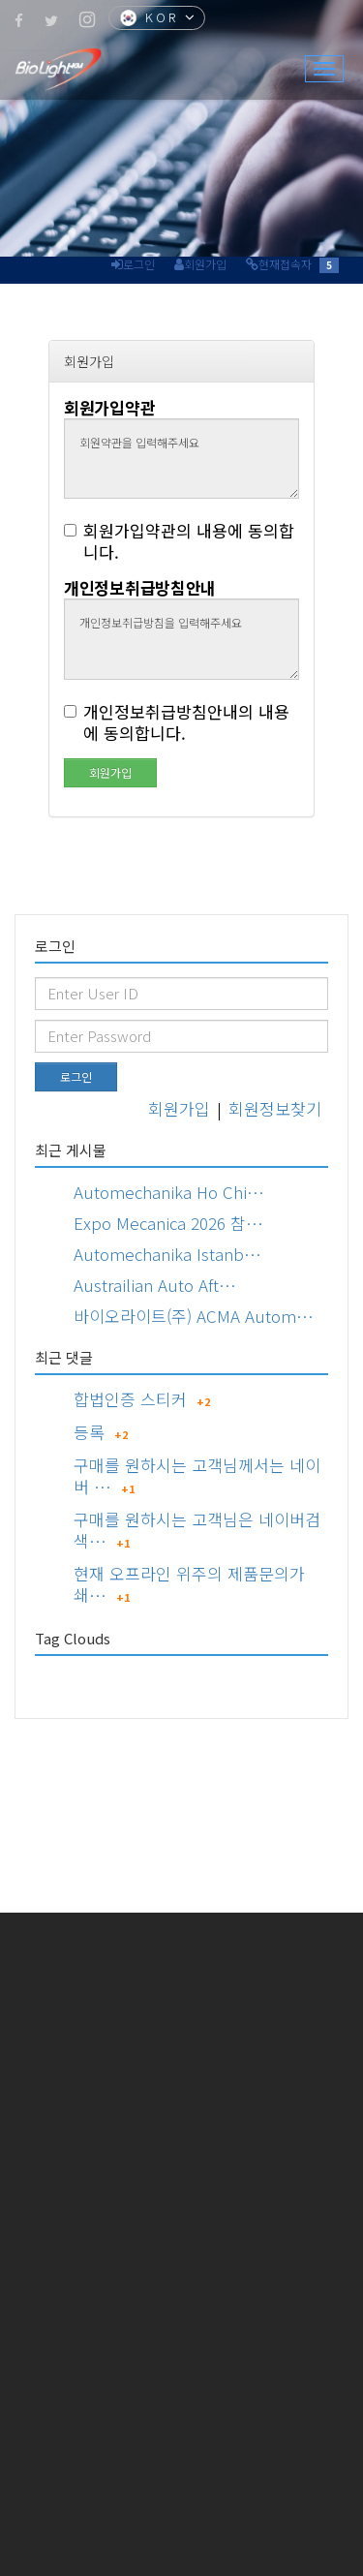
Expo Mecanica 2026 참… (168, 1223)
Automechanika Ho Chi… (169, 1192)
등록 (89, 1432)
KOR (158, 19)
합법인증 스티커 (130, 1399)
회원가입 (205, 264)
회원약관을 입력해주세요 (181, 458)
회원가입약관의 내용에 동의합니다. (179, 541)
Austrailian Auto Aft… (155, 1285)
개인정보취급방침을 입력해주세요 (181, 638)
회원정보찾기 (274, 1108)
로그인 (139, 264)
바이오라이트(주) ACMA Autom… (194, 1315)
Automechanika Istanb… (167, 1254)
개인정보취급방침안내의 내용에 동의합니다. (176, 722)
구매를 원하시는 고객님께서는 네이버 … (197, 1475)
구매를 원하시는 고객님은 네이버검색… (197, 1529)
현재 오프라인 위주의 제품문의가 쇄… (189, 1584)
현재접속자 (285, 264)
